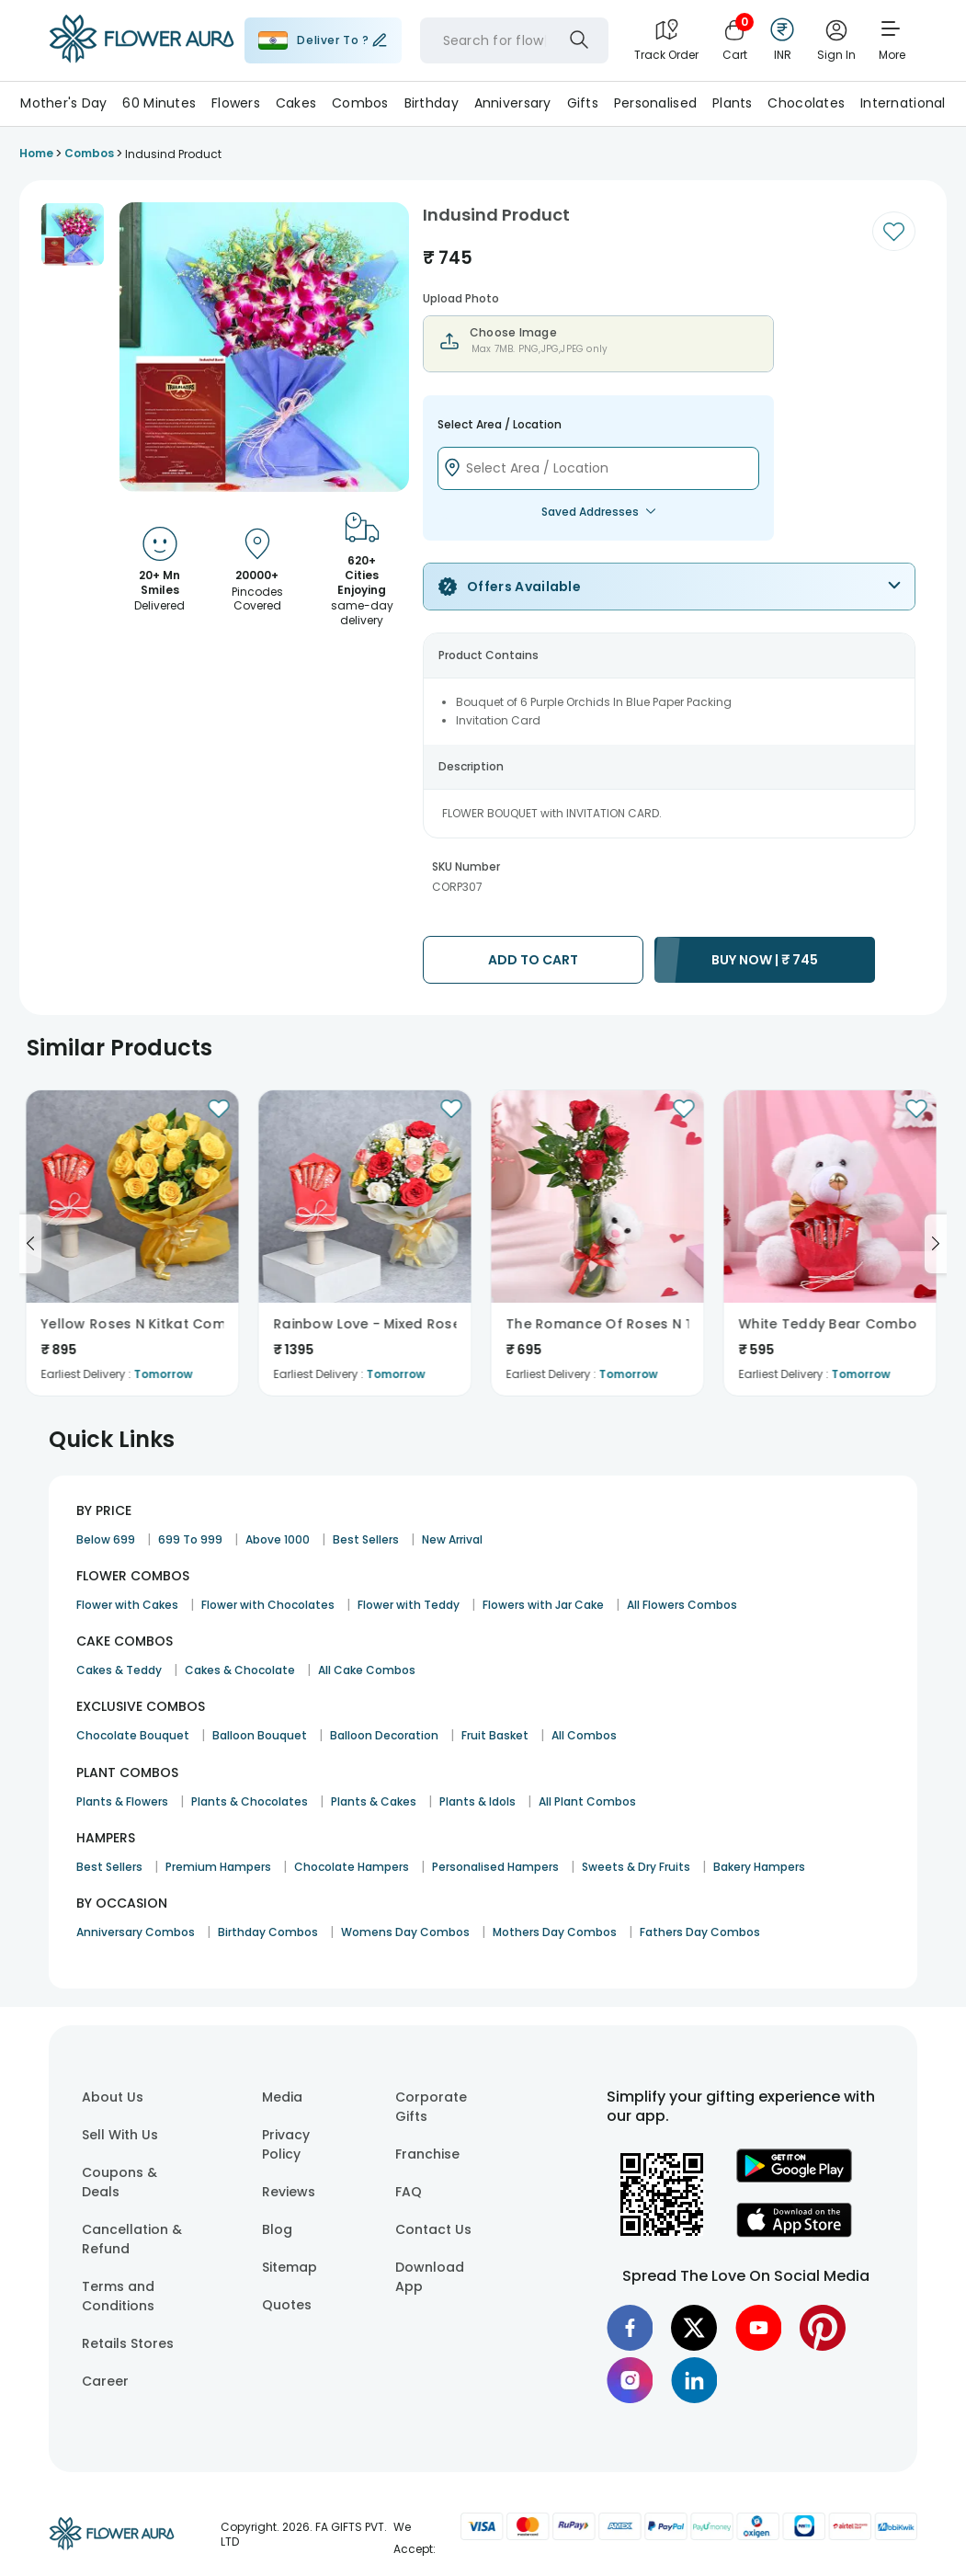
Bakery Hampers (759, 1867)
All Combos (584, 1735)
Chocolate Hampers (351, 1867)
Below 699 (105, 1539)
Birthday (431, 103)
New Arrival (452, 1539)
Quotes (287, 2305)
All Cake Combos (366, 1670)
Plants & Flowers (122, 1801)
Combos (360, 103)
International (903, 103)
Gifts (582, 103)
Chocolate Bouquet (132, 1735)
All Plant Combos (587, 1801)
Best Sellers (366, 1539)
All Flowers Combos (682, 1605)
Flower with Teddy (409, 1605)
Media (282, 2097)
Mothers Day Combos (555, 1932)
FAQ (408, 2192)
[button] (72, 234)
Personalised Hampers (495, 1867)
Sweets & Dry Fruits (636, 1867)
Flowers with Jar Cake (543, 1605)
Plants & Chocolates (249, 1801)
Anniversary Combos (135, 1932)
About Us (112, 2097)
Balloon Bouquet (259, 1735)
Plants (732, 103)
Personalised (655, 103)
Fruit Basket (494, 1735)
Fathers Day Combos (700, 1932)
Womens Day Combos (405, 1932)
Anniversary (512, 103)
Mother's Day (63, 103)
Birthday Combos (268, 1932)
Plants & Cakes (373, 1801)
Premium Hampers (218, 1867)
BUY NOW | (764, 960)
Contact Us (433, 2229)
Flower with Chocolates (268, 1605)
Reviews (288, 2192)
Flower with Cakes (127, 1605)
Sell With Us (120, 2135)
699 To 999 (190, 1539)
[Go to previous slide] (30, 1243)
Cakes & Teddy (119, 1670)
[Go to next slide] (936, 1243)
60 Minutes (159, 103)
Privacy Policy (286, 2144)
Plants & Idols (477, 1801)
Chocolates (806, 103)
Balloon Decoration (384, 1735)
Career (105, 2381)
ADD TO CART (533, 960)
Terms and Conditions (118, 2296)
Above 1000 (277, 1539)
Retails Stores (128, 2343)
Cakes (296, 103)
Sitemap (289, 2267)
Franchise (427, 2154)
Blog (277, 2229)
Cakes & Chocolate (240, 1670)
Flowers (235, 103)
